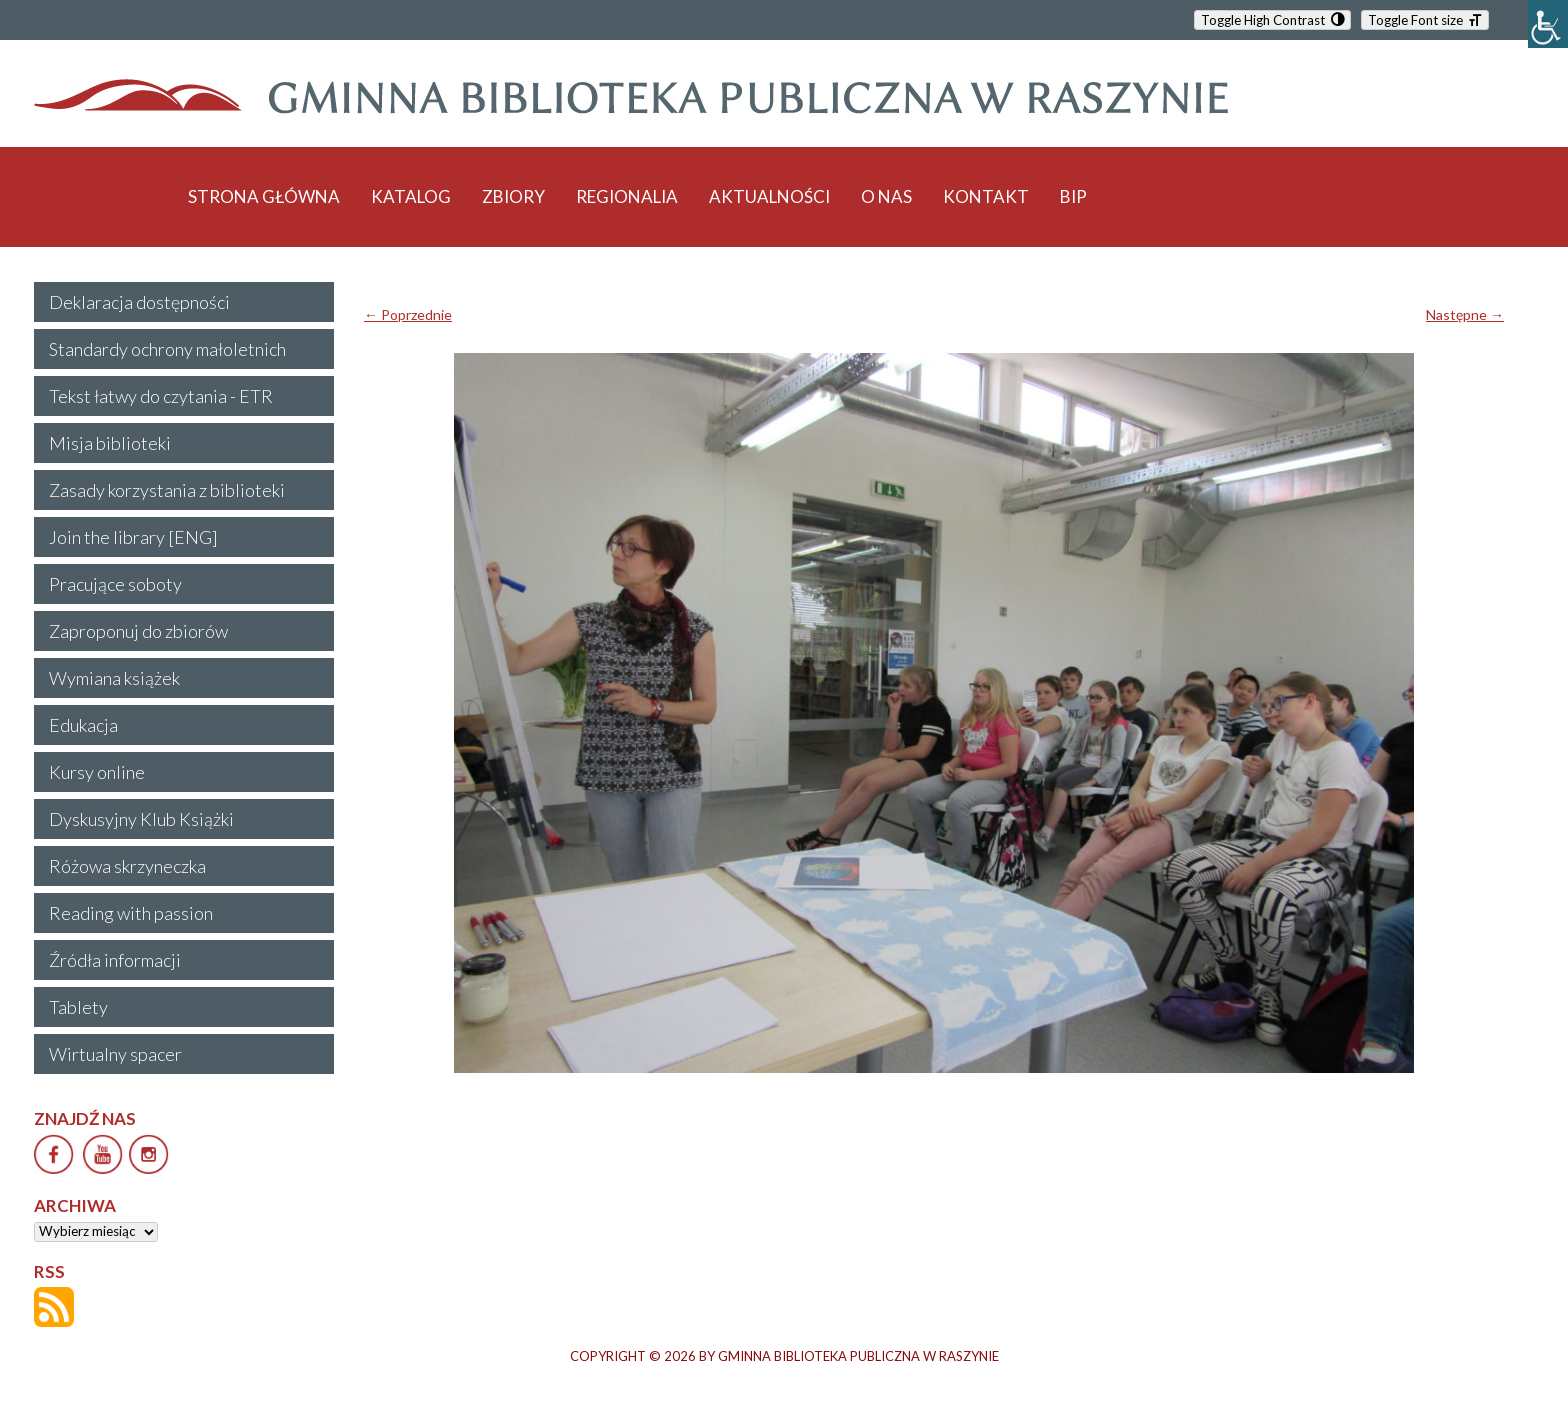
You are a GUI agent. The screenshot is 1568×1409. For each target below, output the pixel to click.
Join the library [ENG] (133, 537)
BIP (1073, 196)
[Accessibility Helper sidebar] (1548, 24)
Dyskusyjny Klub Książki (141, 819)
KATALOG (411, 196)
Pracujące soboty (115, 584)
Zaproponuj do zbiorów (138, 631)
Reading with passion (131, 913)
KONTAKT (986, 196)
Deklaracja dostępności (139, 302)
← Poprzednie (408, 314)
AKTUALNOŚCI (769, 196)
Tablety (78, 1007)
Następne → (1465, 314)
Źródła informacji (115, 960)
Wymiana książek (114, 678)
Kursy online (97, 772)
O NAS (886, 196)
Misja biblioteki (110, 443)
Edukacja (83, 725)
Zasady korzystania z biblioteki (167, 490)
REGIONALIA (627, 196)
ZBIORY (513, 196)
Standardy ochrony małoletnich (167, 349)
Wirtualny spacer (115, 1054)
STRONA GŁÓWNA (264, 196)
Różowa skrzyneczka (127, 866)
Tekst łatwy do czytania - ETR (161, 396)
